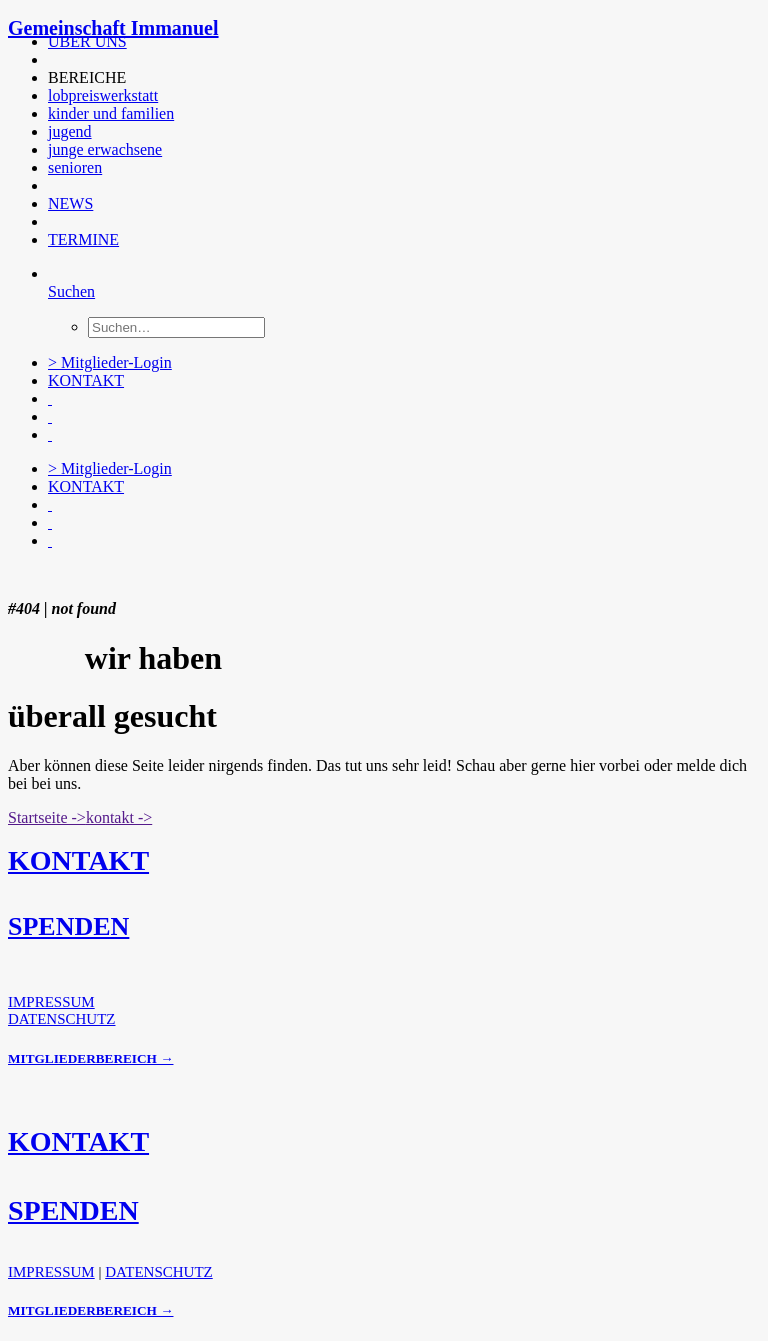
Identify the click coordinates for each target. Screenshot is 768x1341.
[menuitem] (389, 42)
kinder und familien (111, 113)
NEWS (70, 203)
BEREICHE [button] (87, 77)
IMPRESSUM (51, 1002)
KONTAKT (86, 380)
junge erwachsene (105, 149)
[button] (50, 59)
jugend (70, 131)
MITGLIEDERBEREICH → (90, 1058)
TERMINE (83, 239)
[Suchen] (71, 291)
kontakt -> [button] (119, 817)
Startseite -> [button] (47, 817)
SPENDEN (68, 926)
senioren (75, 167)
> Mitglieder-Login (110, 362)
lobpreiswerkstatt (103, 95)
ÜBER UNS (87, 41)
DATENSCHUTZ (62, 1019)
